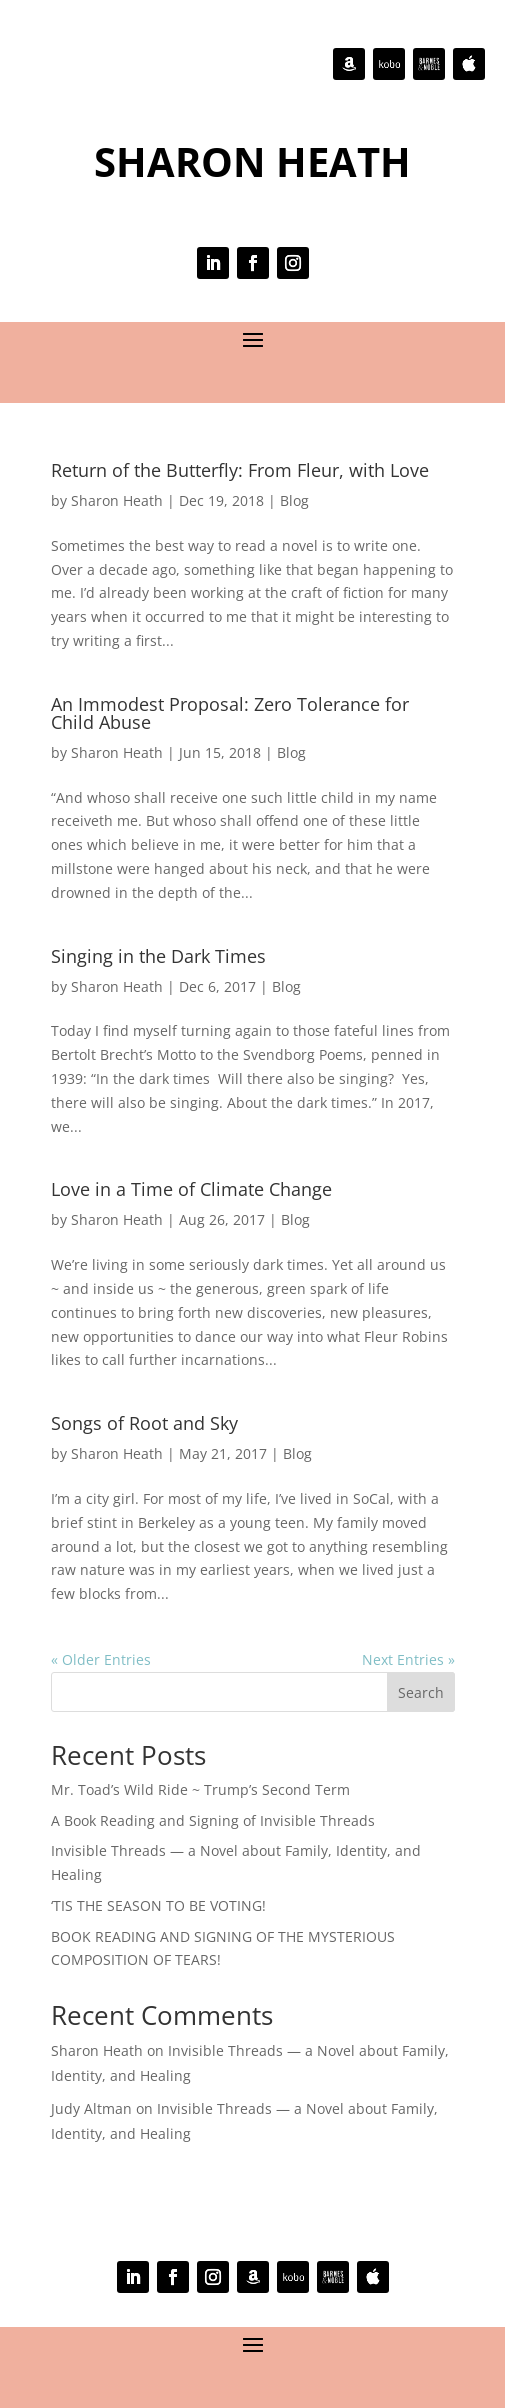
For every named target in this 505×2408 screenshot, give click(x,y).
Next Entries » (408, 1659)
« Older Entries (101, 1659)
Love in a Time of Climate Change (191, 1189)
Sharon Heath (117, 500)
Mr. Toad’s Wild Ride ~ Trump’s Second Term (200, 1789)
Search (421, 1692)
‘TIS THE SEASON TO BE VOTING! (158, 1905)
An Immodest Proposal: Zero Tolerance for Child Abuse (230, 713)
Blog (294, 500)
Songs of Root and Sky (144, 1423)
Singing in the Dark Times (158, 956)
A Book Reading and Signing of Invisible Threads (213, 1820)
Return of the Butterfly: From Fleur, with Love (240, 470)
